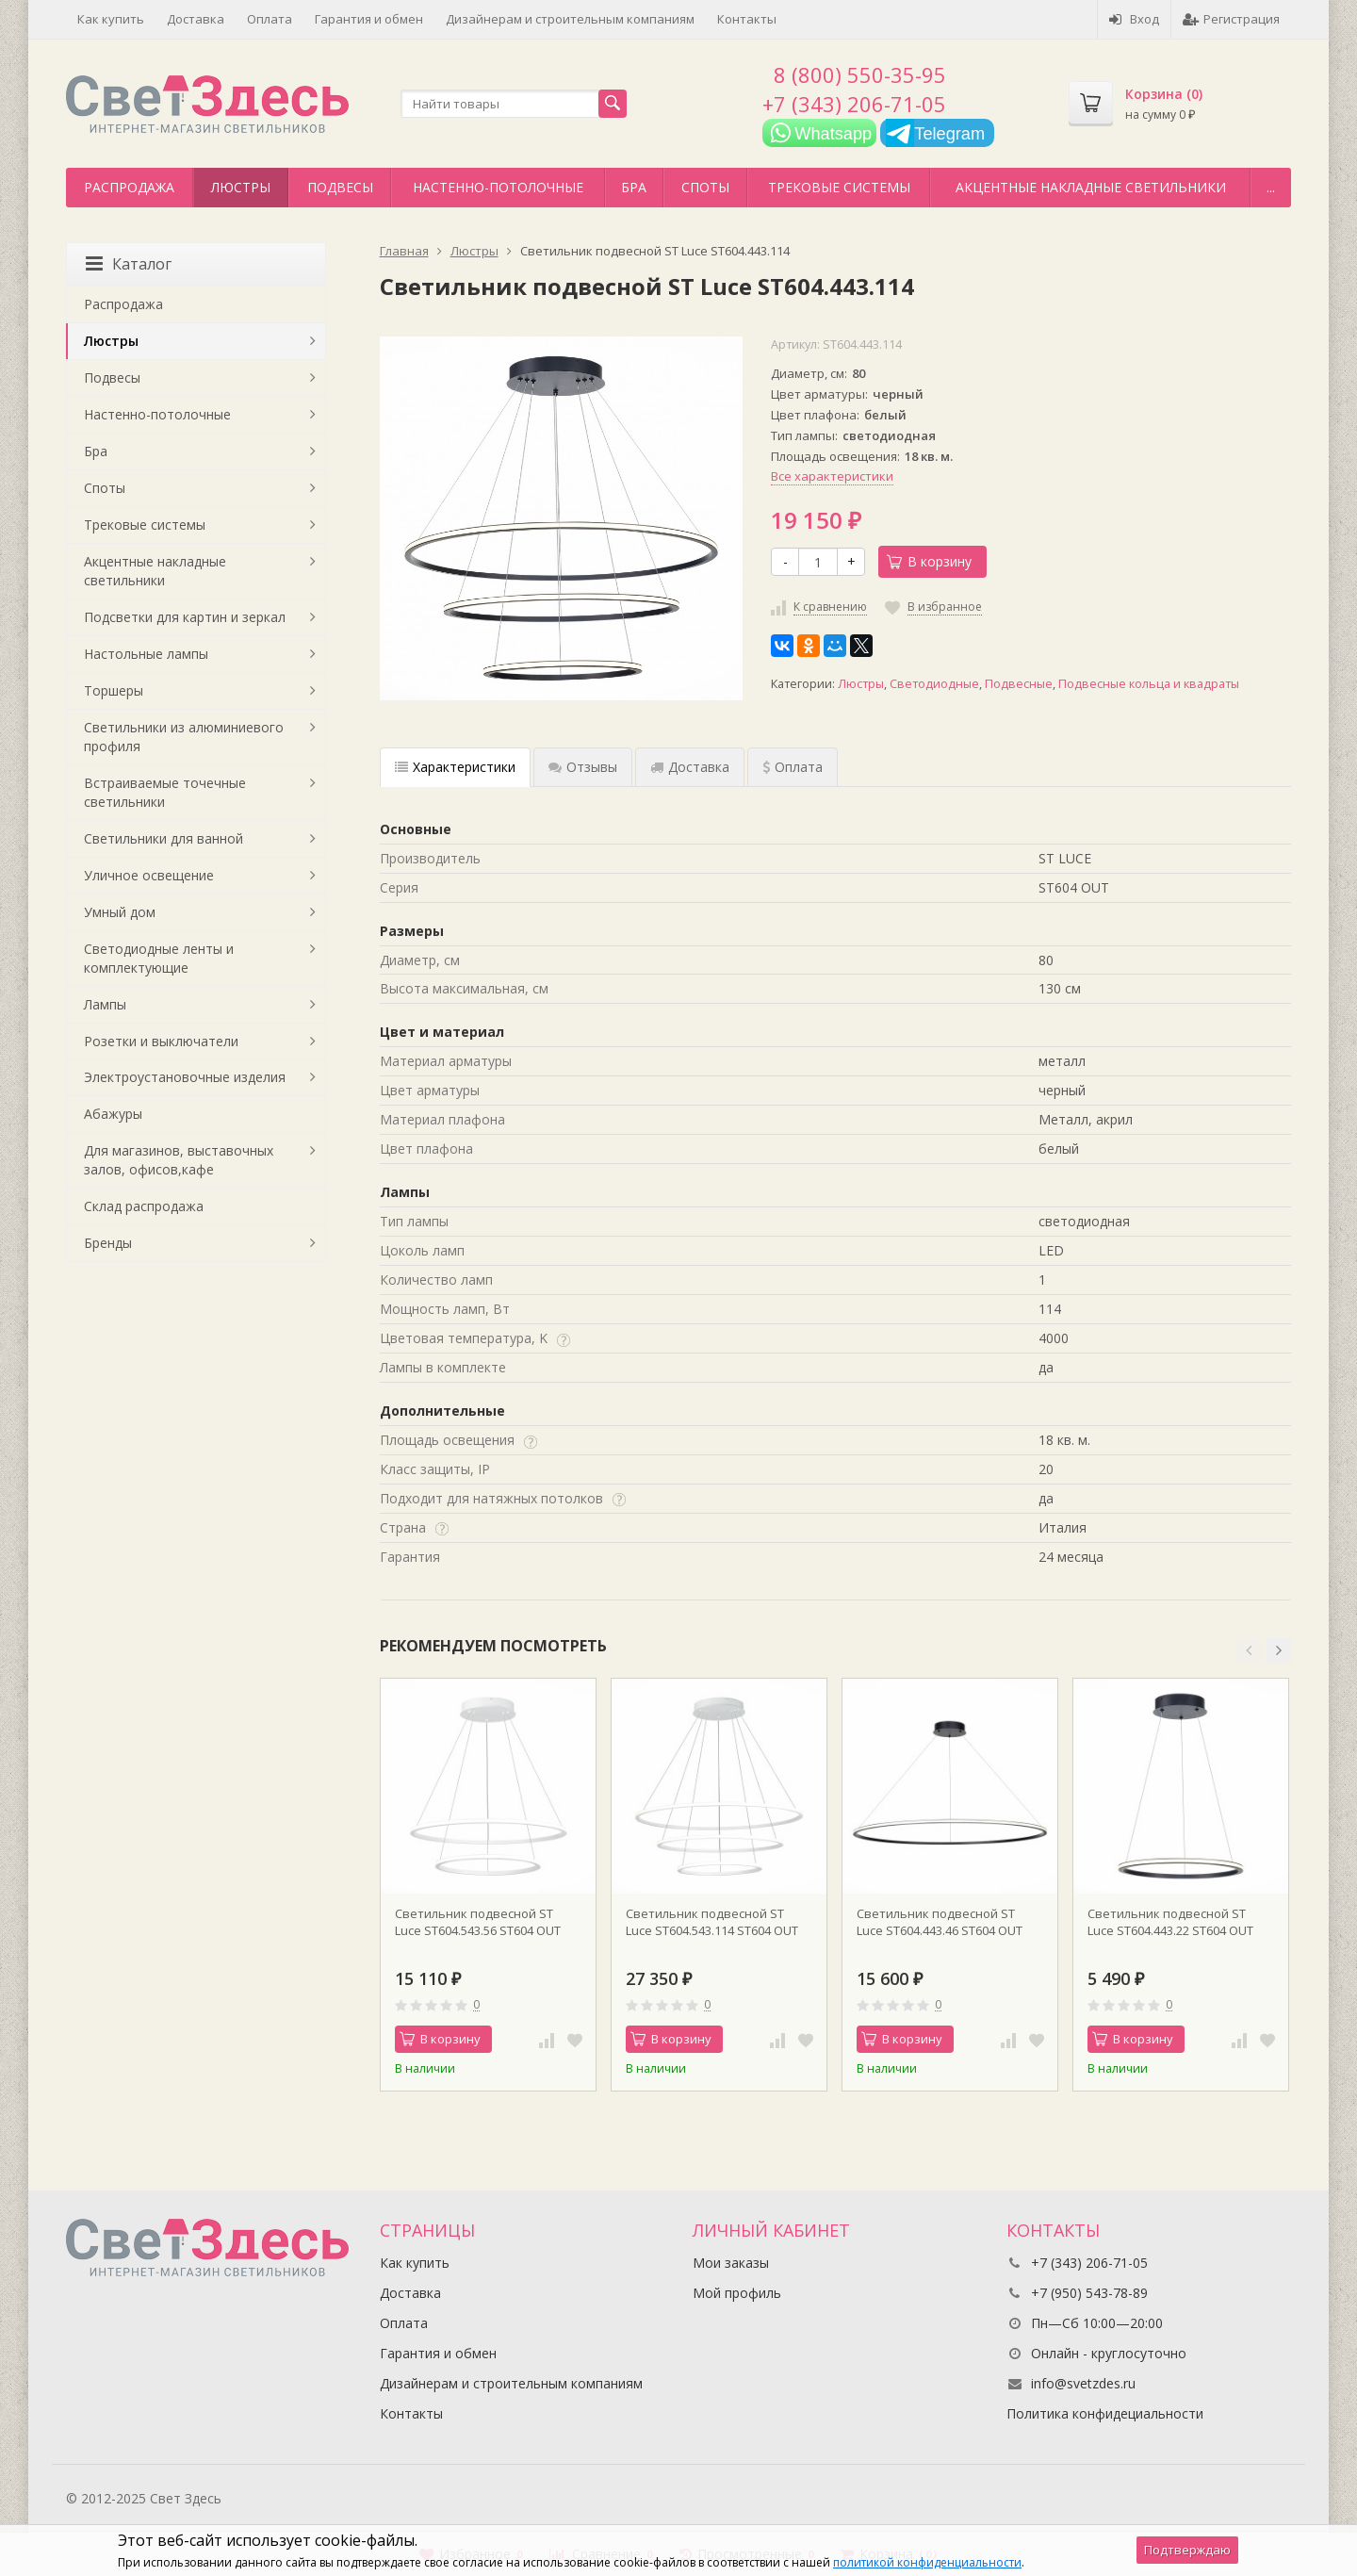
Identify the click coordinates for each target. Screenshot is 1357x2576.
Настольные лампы (146, 654)
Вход (1134, 18)
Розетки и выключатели (161, 1041)
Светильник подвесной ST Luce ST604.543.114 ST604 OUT (712, 1922)
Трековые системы (839, 187)
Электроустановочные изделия (185, 1077)
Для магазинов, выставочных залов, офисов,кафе (178, 1159)
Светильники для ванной (163, 838)
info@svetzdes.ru (1083, 2383)
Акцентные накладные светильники (1091, 187)
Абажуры (113, 1114)
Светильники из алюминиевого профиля (184, 736)
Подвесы (340, 187)
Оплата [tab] (792, 767)
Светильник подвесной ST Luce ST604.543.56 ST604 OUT (478, 1922)
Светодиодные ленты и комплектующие (159, 958)
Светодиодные (934, 684)
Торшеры (113, 690)
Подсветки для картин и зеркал (185, 617)
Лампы (105, 1004)
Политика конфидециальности (1104, 2413)
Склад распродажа (144, 1206)
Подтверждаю (1187, 2549)
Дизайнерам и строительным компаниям (570, 18)
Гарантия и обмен (369, 18)
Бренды (108, 1243)
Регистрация (1231, 18)
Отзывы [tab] (582, 767)
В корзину (929, 561)
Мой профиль (737, 2293)
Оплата (269, 18)
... (1271, 187)
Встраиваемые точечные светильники (165, 792)
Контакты (747, 18)
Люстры (240, 187)
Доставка (195, 18)
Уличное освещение (149, 875)
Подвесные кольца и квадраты (1148, 684)
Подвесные (1019, 684)
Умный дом (119, 912)
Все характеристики (832, 476)
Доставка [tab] (689, 767)
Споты (705, 187)
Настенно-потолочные (498, 187)
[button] (1248, 1650)
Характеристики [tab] (455, 767)
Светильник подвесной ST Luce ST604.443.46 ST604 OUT (939, 1922)
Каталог (129, 264)
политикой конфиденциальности (927, 2562)
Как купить (110, 18)
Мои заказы (731, 2263)
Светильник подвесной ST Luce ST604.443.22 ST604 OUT (1170, 1922)
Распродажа (129, 187)
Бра (633, 187)
